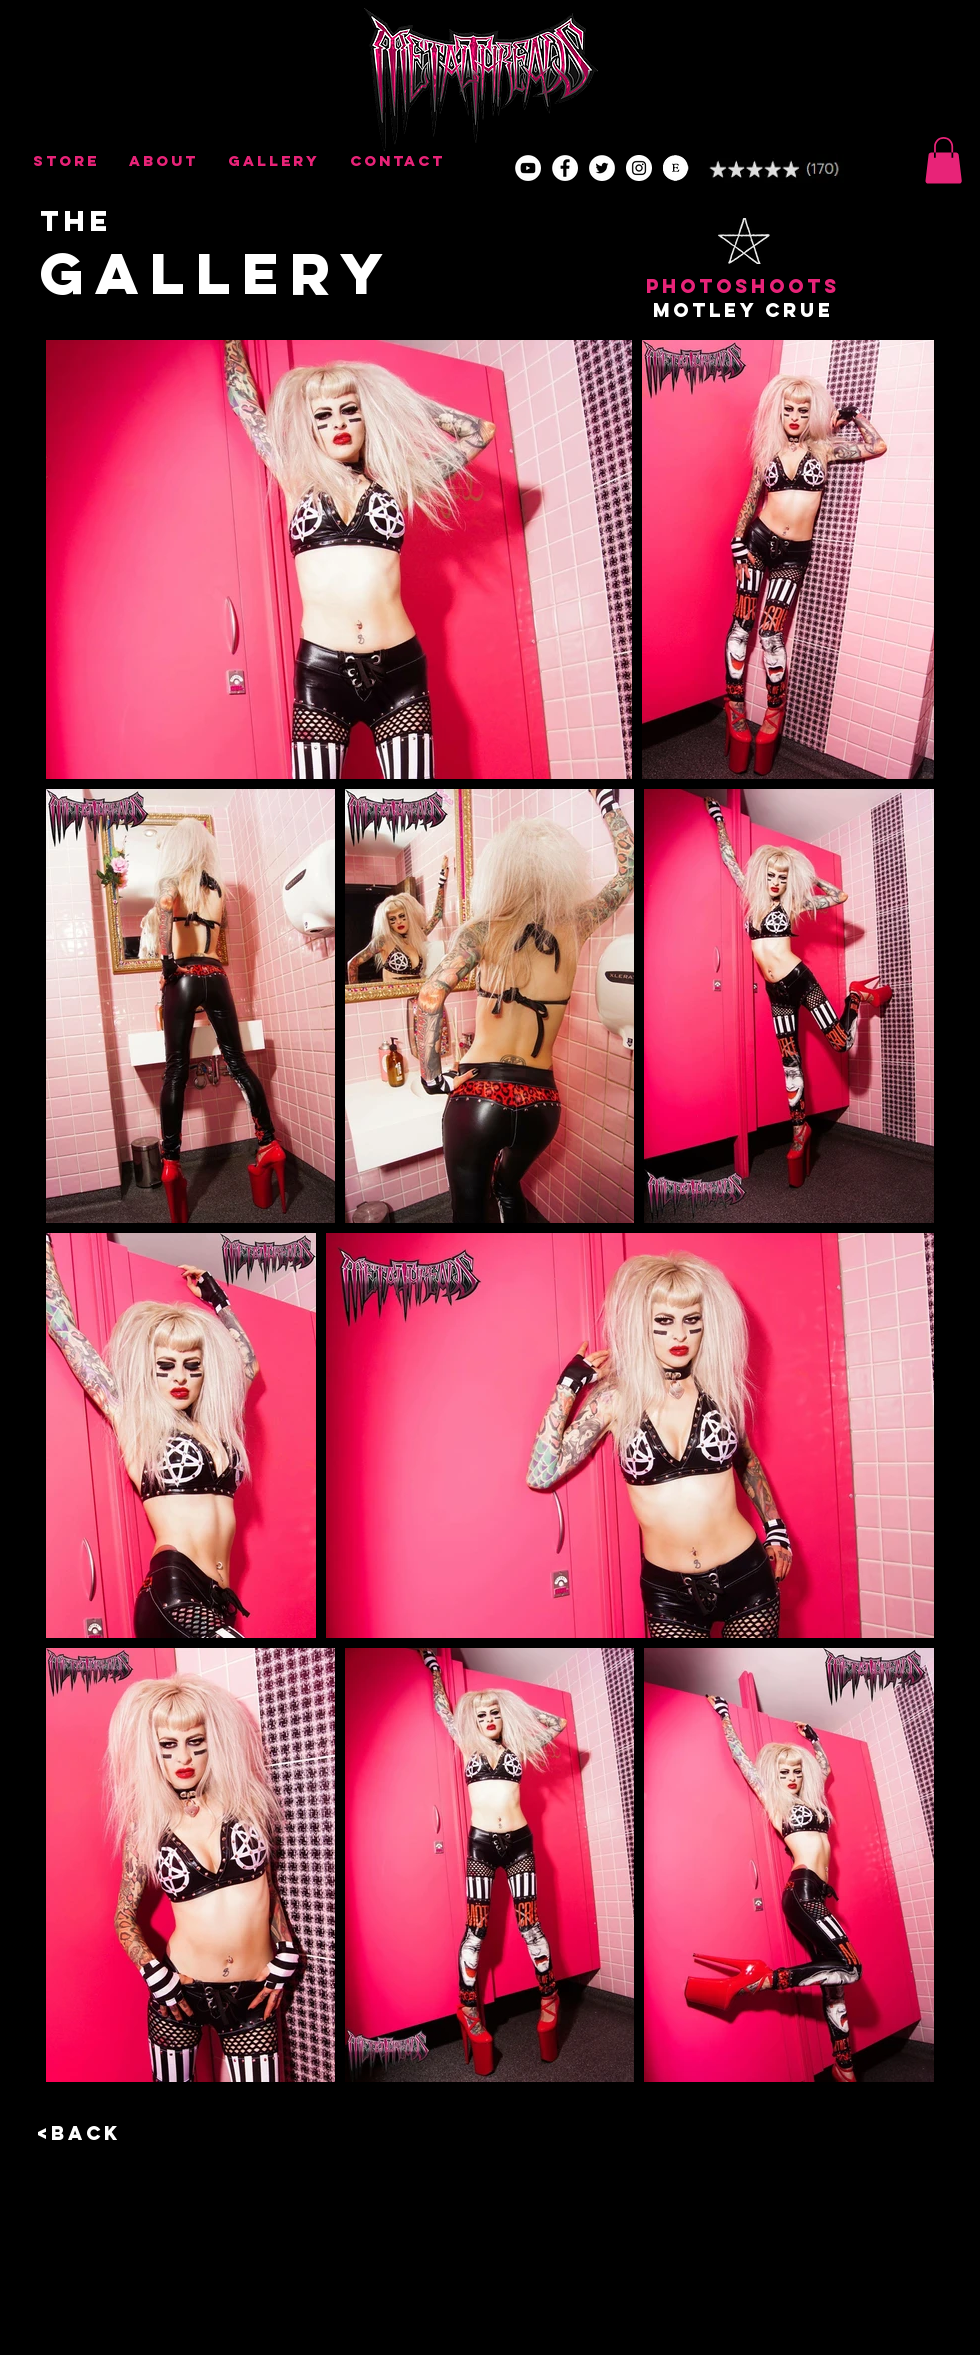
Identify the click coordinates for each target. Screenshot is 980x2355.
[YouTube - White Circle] (528, 168)
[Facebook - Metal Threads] (565, 168)
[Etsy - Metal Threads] (676, 168)
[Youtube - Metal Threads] (639, 168)
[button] (943, 160)
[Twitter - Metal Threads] (602, 168)
